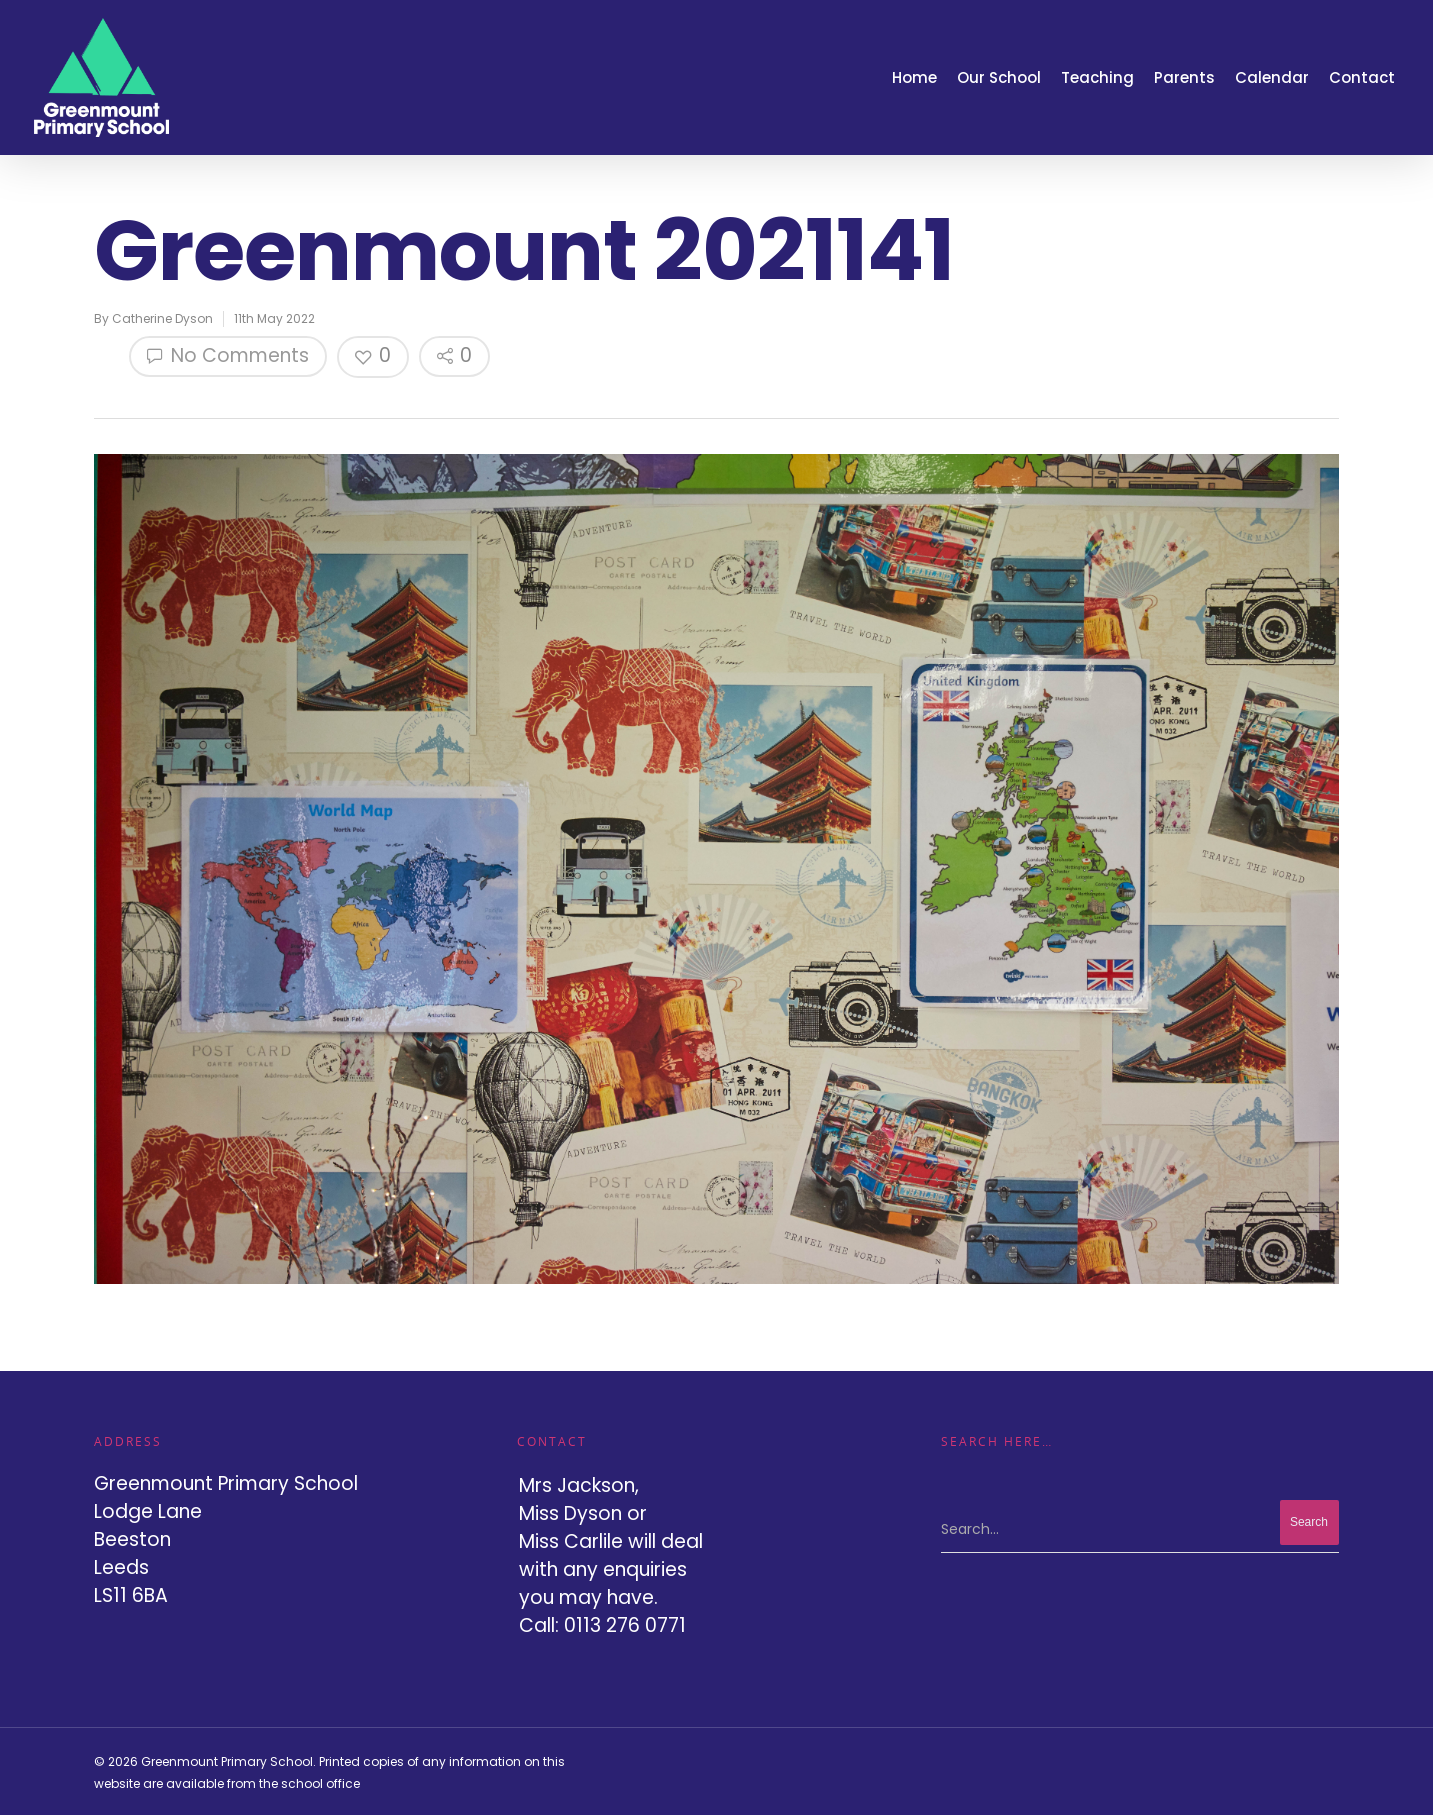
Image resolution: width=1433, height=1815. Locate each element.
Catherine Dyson (162, 318)
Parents (1184, 77)
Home (914, 77)
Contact (1362, 77)
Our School (999, 77)
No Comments (228, 355)
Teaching (1097, 77)
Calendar (1272, 77)
